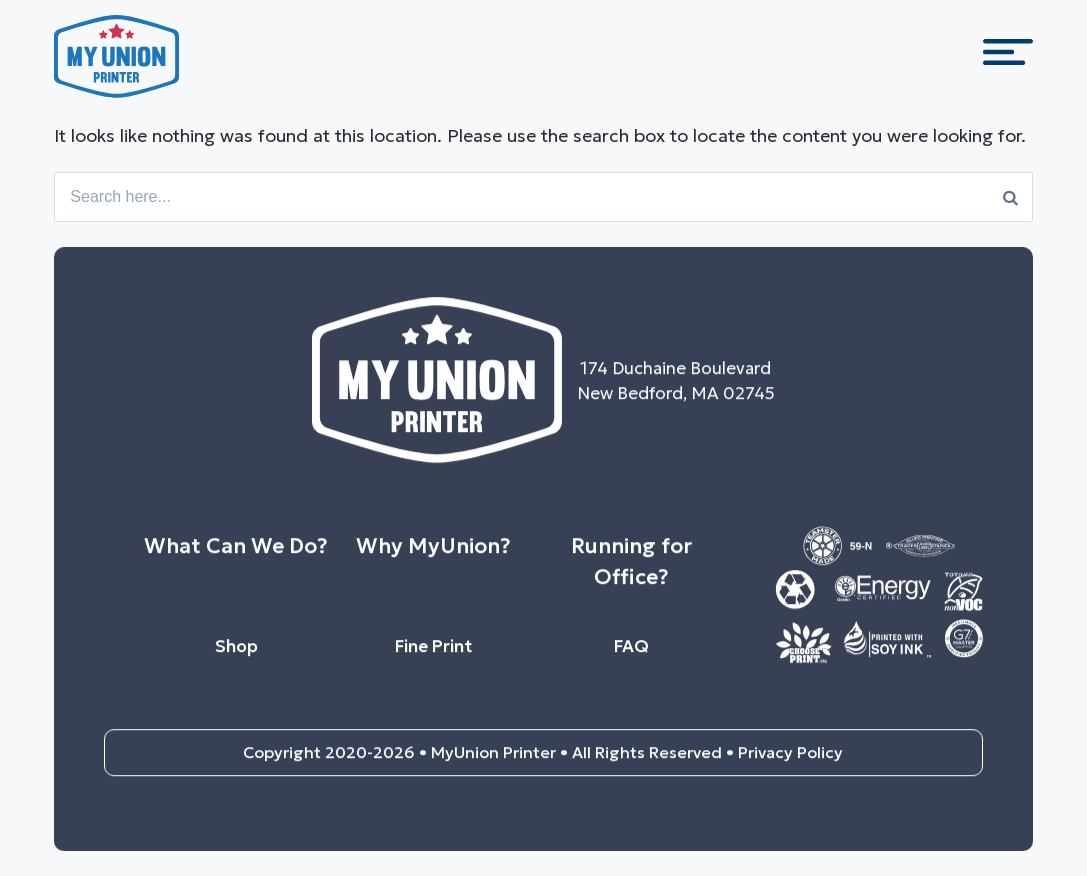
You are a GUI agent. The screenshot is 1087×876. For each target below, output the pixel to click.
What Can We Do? (236, 554)
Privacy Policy (790, 761)
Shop (236, 654)
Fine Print (433, 654)
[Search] (1010, 197)
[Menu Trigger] (1008, 60)
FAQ (631, 654)
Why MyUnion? (433, 554)
